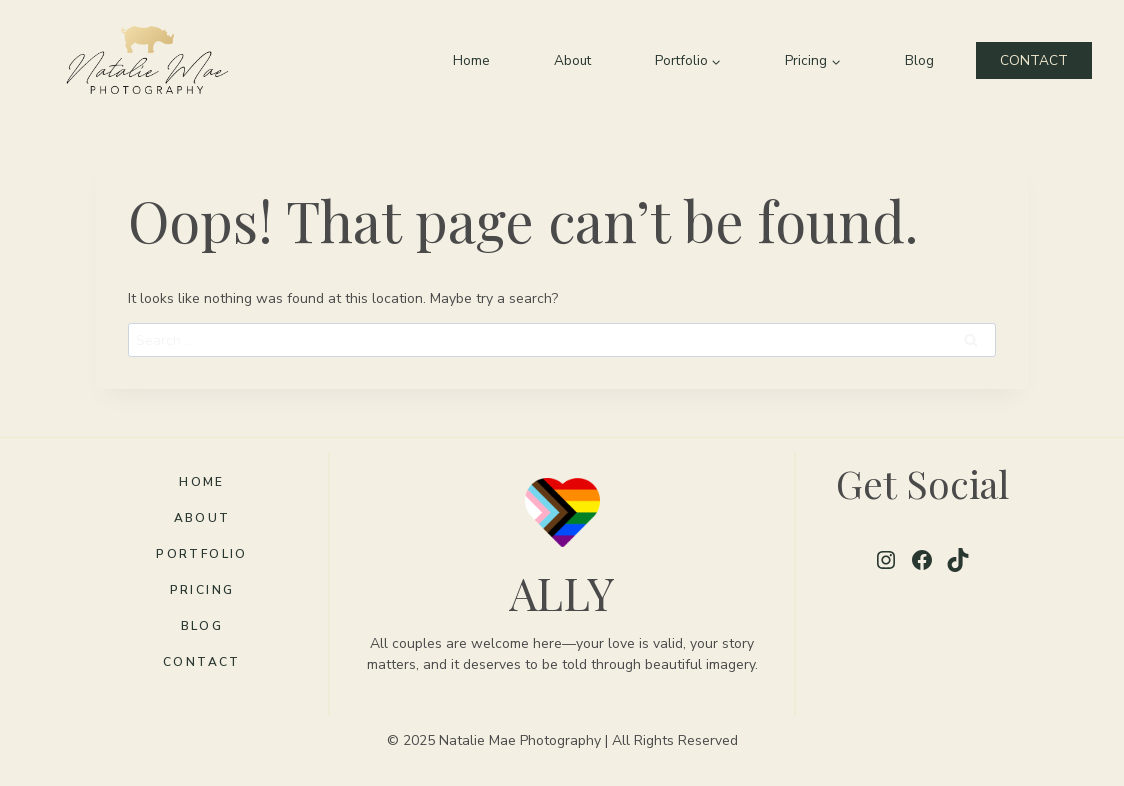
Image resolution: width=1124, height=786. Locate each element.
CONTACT (1034, 60)
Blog (919, 60)
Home (471, 60)
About (572, 60)
